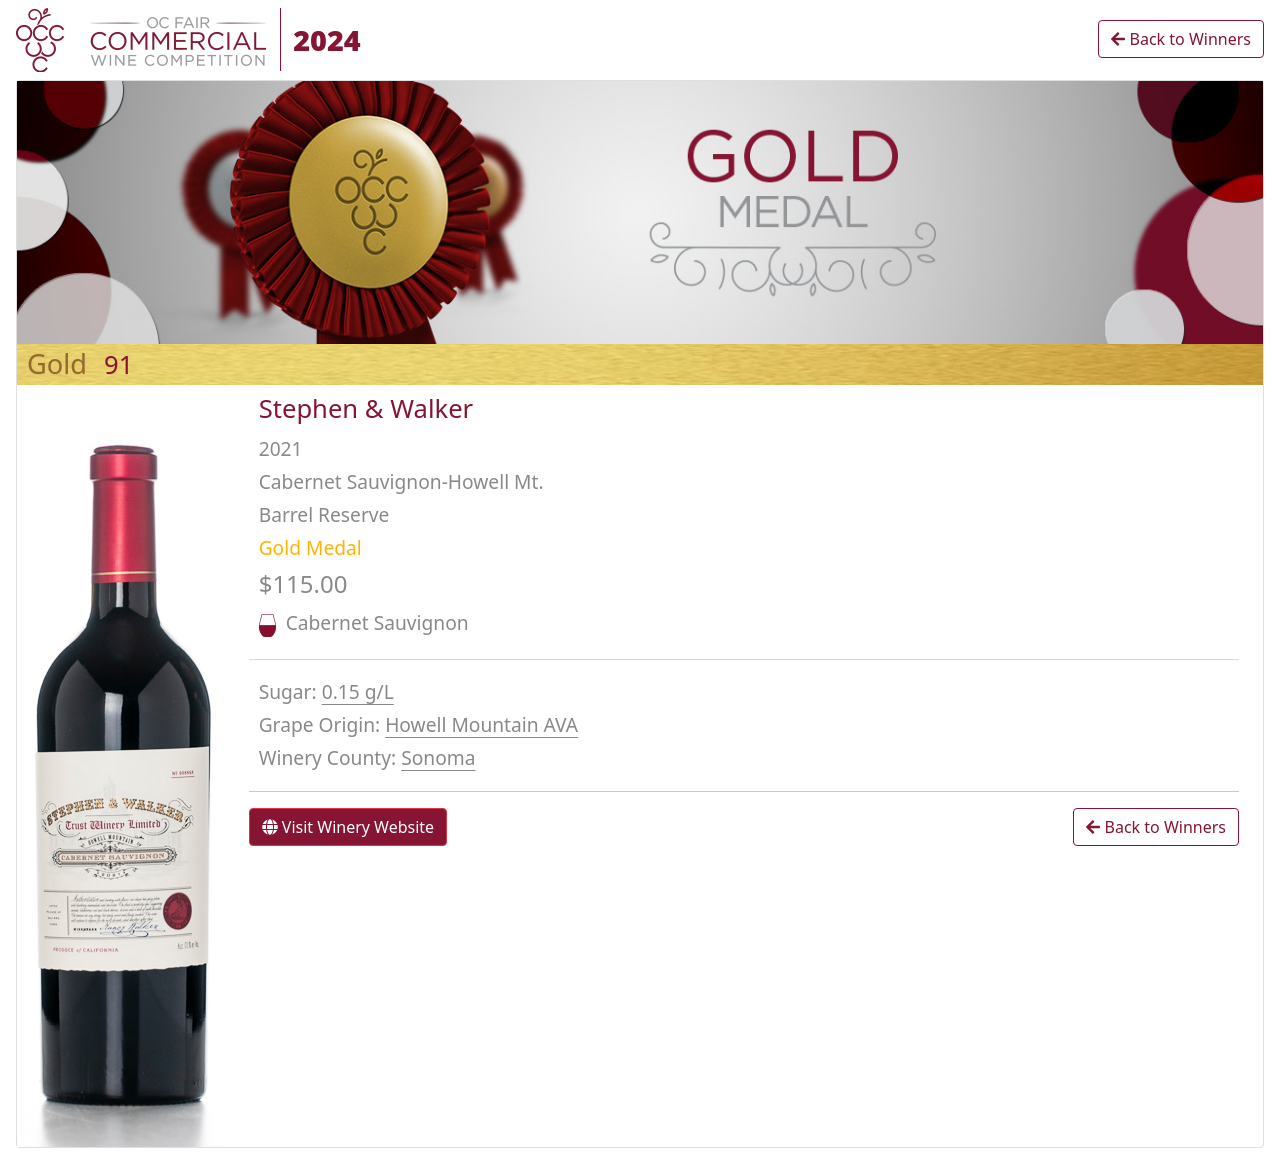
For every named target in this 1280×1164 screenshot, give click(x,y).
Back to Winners (1181, 39)
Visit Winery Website (348, 827)
